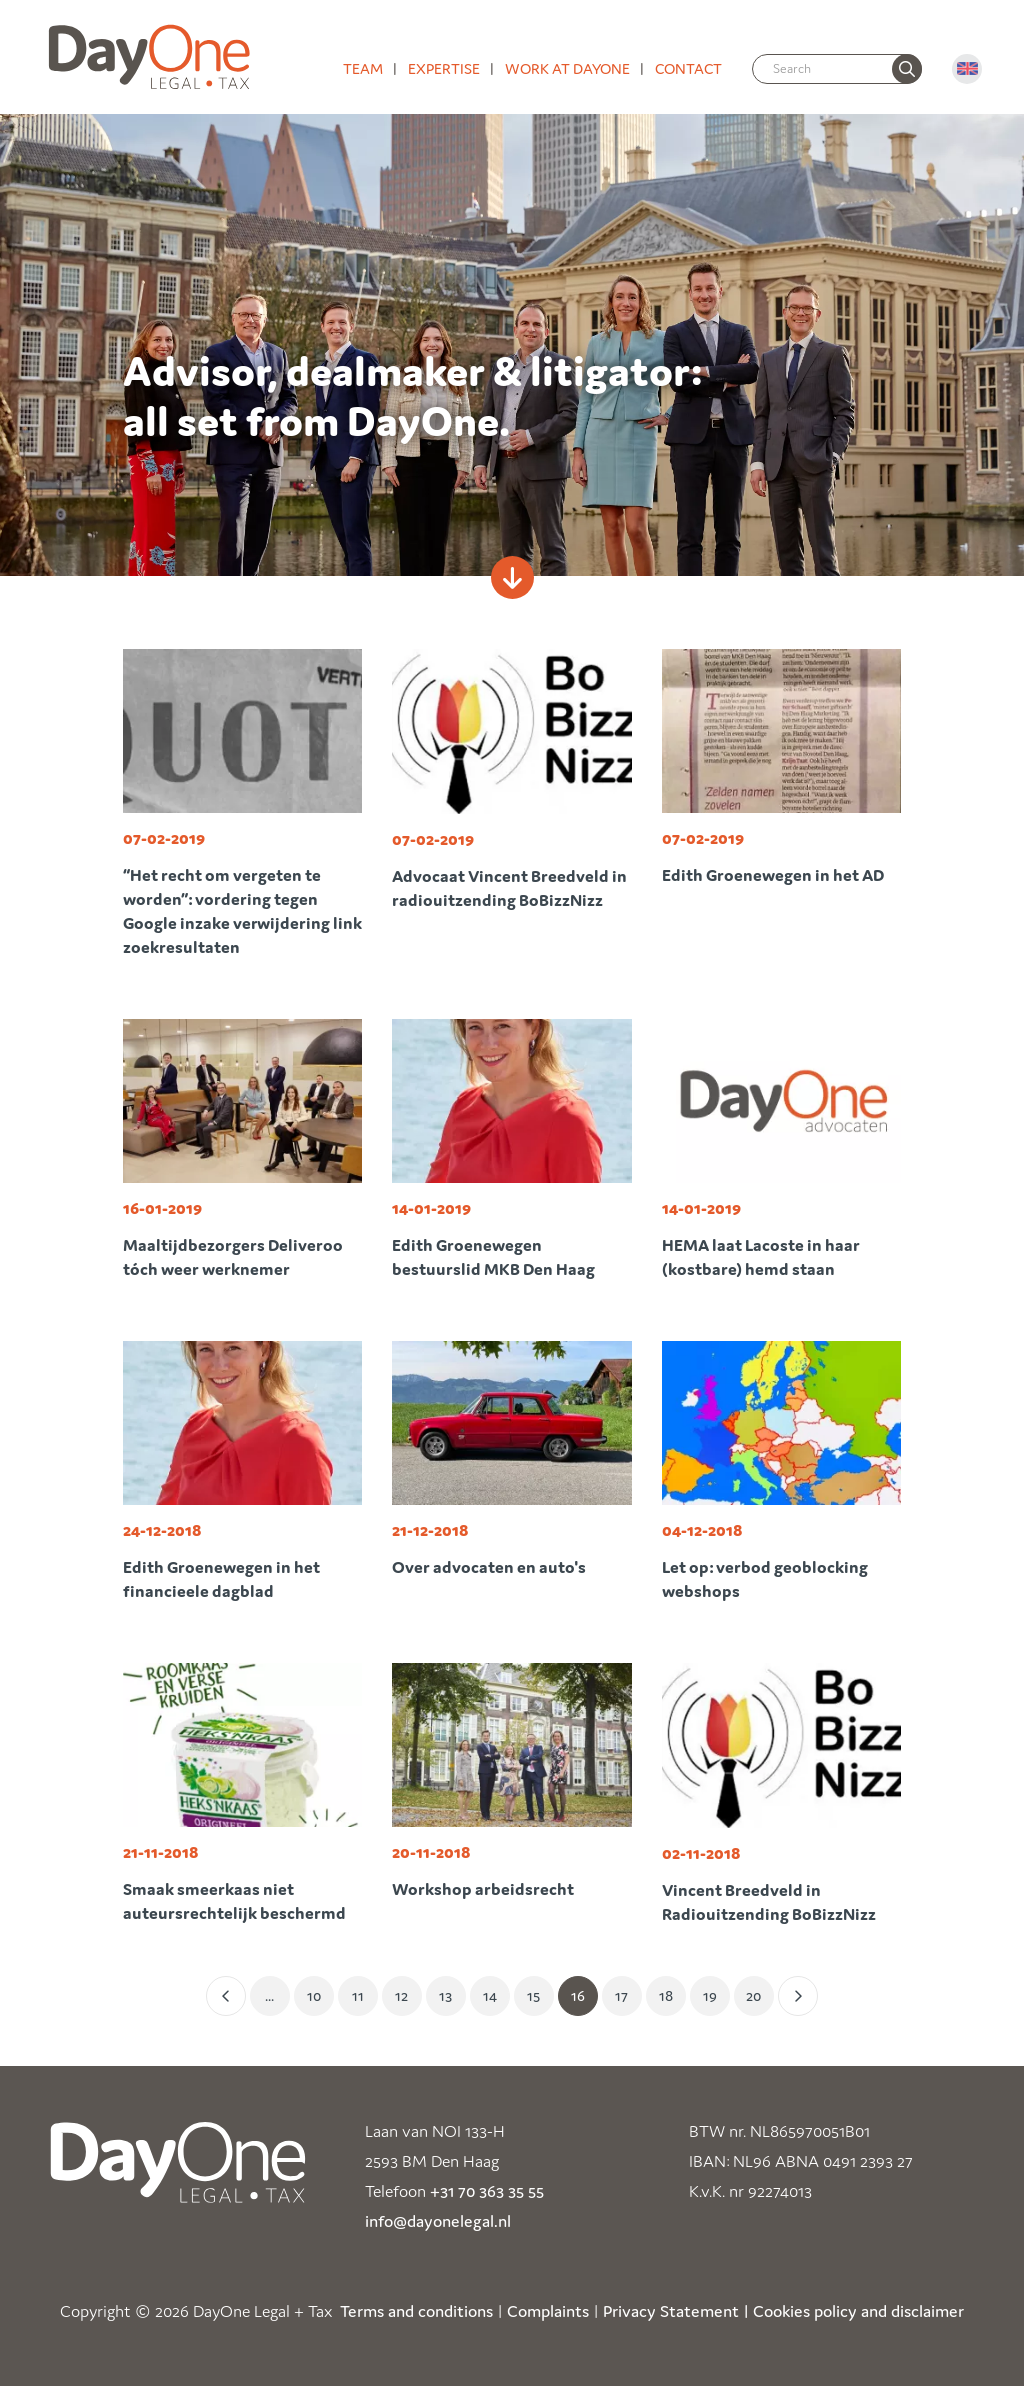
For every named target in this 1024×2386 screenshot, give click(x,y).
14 (490, 1995)
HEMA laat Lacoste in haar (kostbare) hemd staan (761, 1257)
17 (621, 1995)
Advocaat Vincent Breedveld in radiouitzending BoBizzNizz (509, 888)
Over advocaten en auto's (489, 1567)
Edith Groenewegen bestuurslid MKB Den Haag (493, 1257)
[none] (907, 69)
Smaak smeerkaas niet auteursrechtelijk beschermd (234, 1901)
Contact (688, 68)
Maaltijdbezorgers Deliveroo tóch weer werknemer (233, 1257)
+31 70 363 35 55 (487, 2191)
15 (533, 1995)
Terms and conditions (416, 2311)
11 (358, 1995)
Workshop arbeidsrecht (483, 1889)
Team (363, 68)
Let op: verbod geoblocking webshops (765, 1579)
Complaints (548, 2311)
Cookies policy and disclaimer (858, 2311)
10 (314, 1995)
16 (578, 1995)
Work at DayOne (567, 68)
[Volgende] (798, 1996)
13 (445, 1995)
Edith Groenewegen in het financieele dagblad (221, 1579)
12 (401, 1995)
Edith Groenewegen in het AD (773, 875)
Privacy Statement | (676, 2311)
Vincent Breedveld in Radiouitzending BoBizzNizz (769, 1902)
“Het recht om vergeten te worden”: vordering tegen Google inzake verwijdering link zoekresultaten (242, 911)
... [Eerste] (269, 1995)
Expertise (444, 68)
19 (710, 1995)
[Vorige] (226, 1996)
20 (753, 1995)
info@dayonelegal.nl (438, 2221)
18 (666, 1995)
